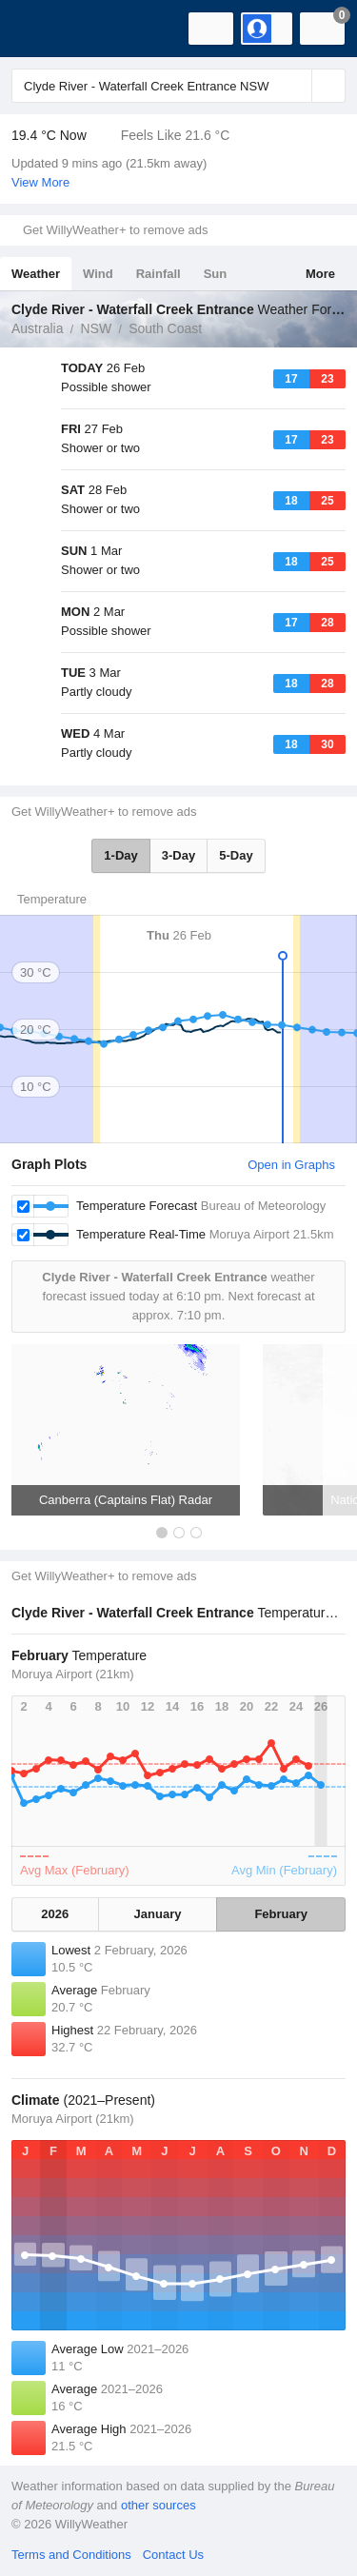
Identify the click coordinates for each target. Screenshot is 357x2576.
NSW (95, 328)
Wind (98, 274)
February (280, 1914)
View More (40, 182)
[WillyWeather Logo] (42, 29)
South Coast (165, 328)
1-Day (120, 855)
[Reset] (295, 85)
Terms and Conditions (71, 2554)
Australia (37, 328)
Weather (35, 274)
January (158, 1914)
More (320, 274)
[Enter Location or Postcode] (178, 86)
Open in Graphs (291, 1165)
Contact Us (173, 2554)
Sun (216, 274)
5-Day (235, 855)
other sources (158, 2505)
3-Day (178, 855)
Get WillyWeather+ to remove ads (115, 230)
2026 (55, 1914)
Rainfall (158, 274)
